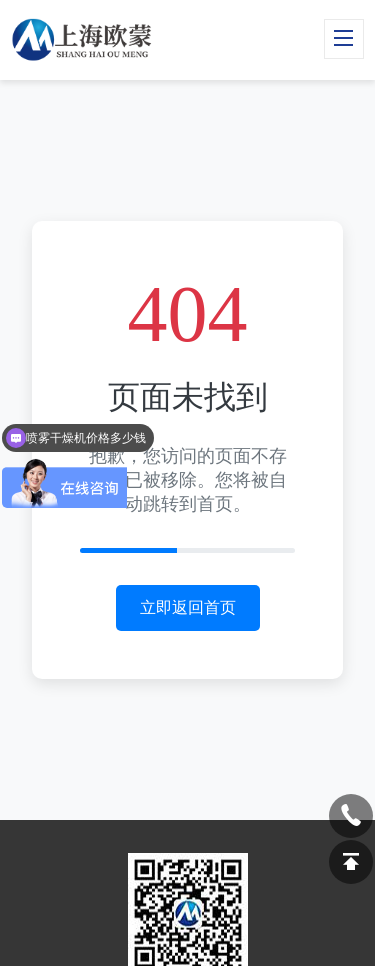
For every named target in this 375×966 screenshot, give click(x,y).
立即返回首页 (188, 607)
